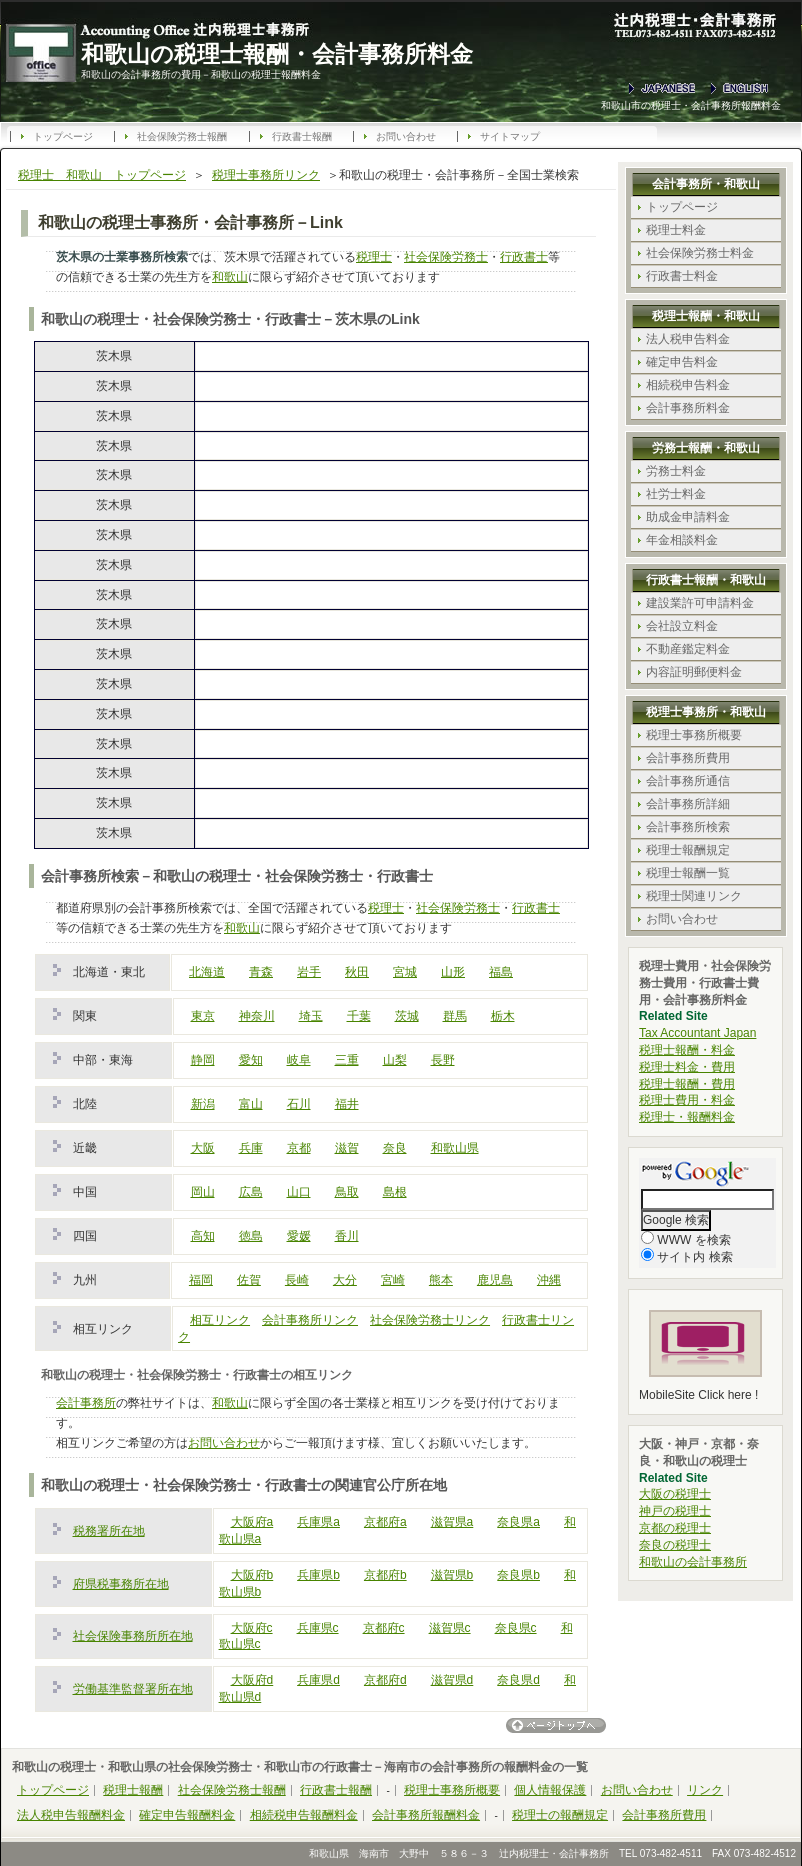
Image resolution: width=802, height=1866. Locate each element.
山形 (453, 972)
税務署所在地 (109, 1531)
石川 (299, 1104)
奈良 (395, 1148)
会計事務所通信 (688, 781)
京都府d (385, 1680)
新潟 (203, 1104)
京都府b (385, 1575)
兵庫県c (318, 1628)
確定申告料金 (682, 362)
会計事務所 (86, 1403)
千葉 (359, 1016)
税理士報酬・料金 (687, 1050)
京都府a (385, 1522)
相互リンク (220, 1320)
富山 (251, 1104)
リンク (705, 1790)
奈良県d (518, 1680)
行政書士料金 (682, 276)
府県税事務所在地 (121, 1584)
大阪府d (252, 1680)
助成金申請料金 (688, 517)
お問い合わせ (406, 136)
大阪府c (252, 1628)
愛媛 (299, 1236)
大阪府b (252, 1575)
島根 (395, 1192)
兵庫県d (318, 1680)
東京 (203, 1016)
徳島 (251, 1236)
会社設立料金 (682, 626)
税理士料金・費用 (687, 1067)
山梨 (395, 1060)
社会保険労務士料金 (700, 253)
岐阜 (299, 1060)
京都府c (384, 1628)
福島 (501, 972)
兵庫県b (318, 1575)
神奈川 (257, 1016)
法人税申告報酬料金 (71, 1815)
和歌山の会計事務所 (693, 1562)
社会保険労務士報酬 (182, 136)
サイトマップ (510, 136)
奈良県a (518, 1522)
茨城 (407, 1016)
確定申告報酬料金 (187, 1815)
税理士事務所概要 (694, 735)
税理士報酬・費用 (687, 1084)
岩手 (309, 972)
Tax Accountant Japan (697, 1033)
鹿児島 (495, 1280)
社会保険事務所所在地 (133, 1636)
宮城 (405, 972)
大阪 (203, 1148)
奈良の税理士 (675, 1545)
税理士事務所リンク (266, 175)
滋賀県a (452, 1522)
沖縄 (549, 1280)
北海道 (207, 972)
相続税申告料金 (688, 385)
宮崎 (393, 1280)
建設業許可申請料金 (700, 603)
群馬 (455, 1016)
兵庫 (251, 1148)
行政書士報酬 (302, 136)
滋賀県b (452, 1575)
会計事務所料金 (688, 408)
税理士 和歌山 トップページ (102, 175)
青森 (261, 972)
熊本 (441, 1280)
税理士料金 (676, 230)
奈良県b (518, 1575)
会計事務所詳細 (688, 804)
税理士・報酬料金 (687, 1117)
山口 (299, 1192)
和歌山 (230, 277)
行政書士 (524, 257)
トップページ (63, 136)
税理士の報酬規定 (560, 1815)
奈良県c (516, 1628)
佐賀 (249, 1280)
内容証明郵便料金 (694, 672)
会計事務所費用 (688, 758)
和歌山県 (455, 1148)
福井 (347, 1104)
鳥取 (347, 1192)
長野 (443, 1060)
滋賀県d (452, 1680)
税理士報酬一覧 (688, 873)
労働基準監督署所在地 (133, 1689)
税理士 (374, 257)
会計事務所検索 (688, 827)
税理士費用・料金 (687, 1100)
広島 (251, 1192)
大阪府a (252, 1522)
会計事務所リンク (310, 1320)
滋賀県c (450, 1628)
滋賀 (347, 1148)
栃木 (503, 1016)
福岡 (201, 1280)
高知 (203, 1236)
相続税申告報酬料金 (304, 1815)
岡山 (203, 1192)
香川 (347, 1236)
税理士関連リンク (694, 896)
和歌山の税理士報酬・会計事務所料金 (277, 54)
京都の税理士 (675, 1528)
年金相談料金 (682, 540)
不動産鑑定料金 (688, 649)
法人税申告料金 (688, 339)
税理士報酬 (133, 1790)
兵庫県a (318, 1522)
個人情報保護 (550, 1790)
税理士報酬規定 (688, 850)
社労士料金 (676, 494)
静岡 (203, 1060)
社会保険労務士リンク (430, 1320)
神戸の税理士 (675, 1511)
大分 (345, 1280)
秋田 (357, 972)
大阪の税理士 (675, 1494)
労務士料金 (676, 471)
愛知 (251, 1060)
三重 (347, 1060)
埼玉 (311, 1016)
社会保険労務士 (446, 257)
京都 (299, 1148)
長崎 (297, 1280)
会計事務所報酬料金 (426, 1815)
